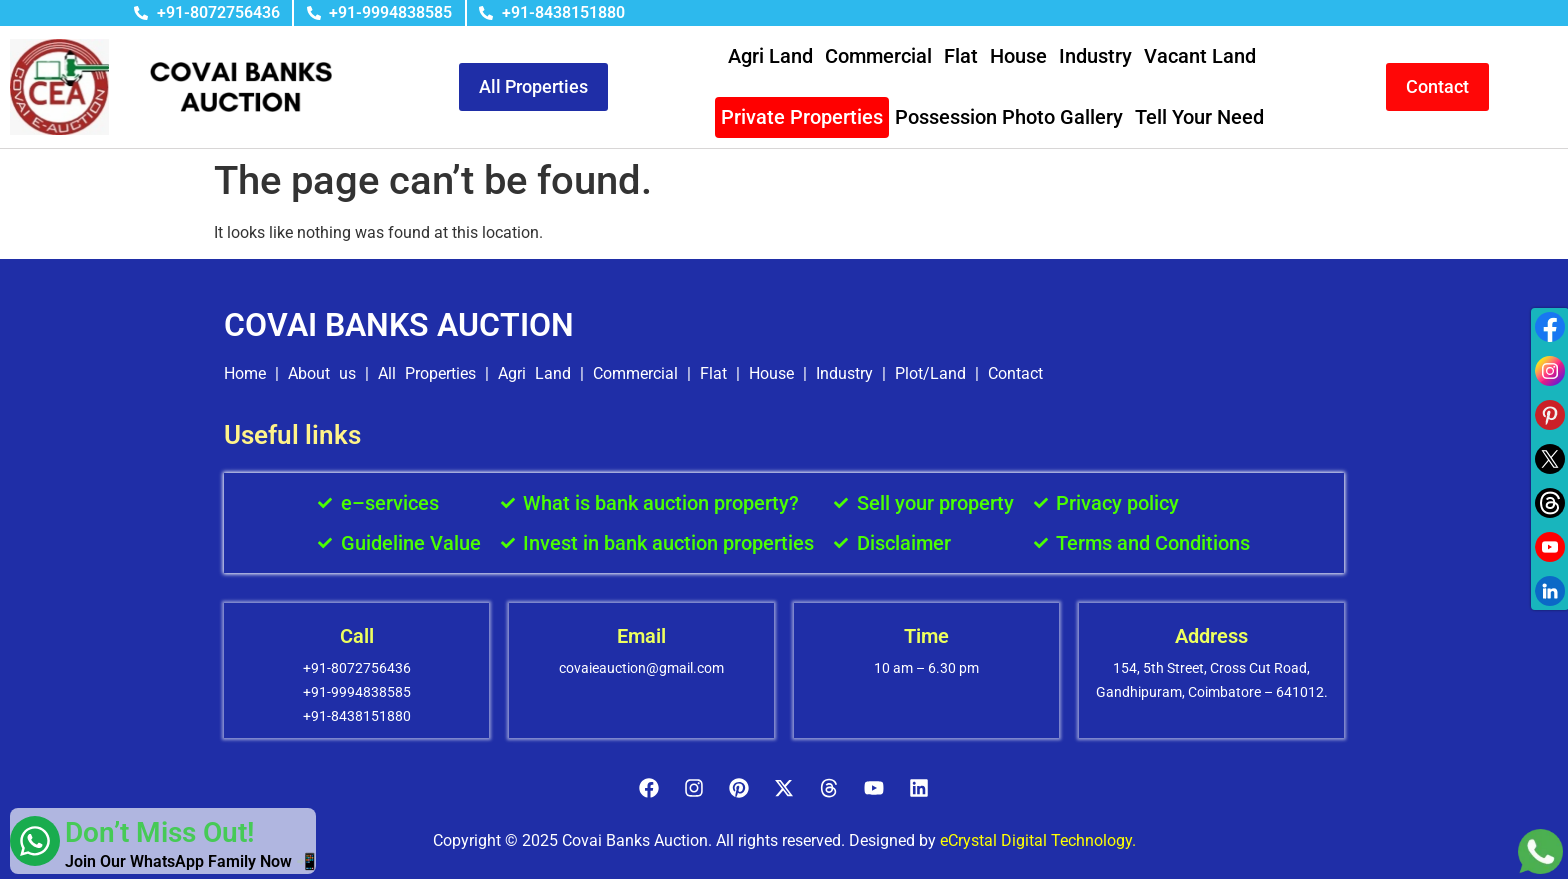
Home (245, 373)
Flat (961, 56)
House (1018, 56)
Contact (1015, 373)
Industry (1095, 56)
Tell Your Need (1199, 117)
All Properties (427, 373)
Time (926, 636)
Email (641, 636)
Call (357, 636)
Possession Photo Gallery (1009, 117)
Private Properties (802, 117)
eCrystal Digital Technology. (1038, 840)
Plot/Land (930, 373)
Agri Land (770, 56)
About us (322, 373)
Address (1211, 636)
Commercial (878, 56)
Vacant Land (1200, 56)
